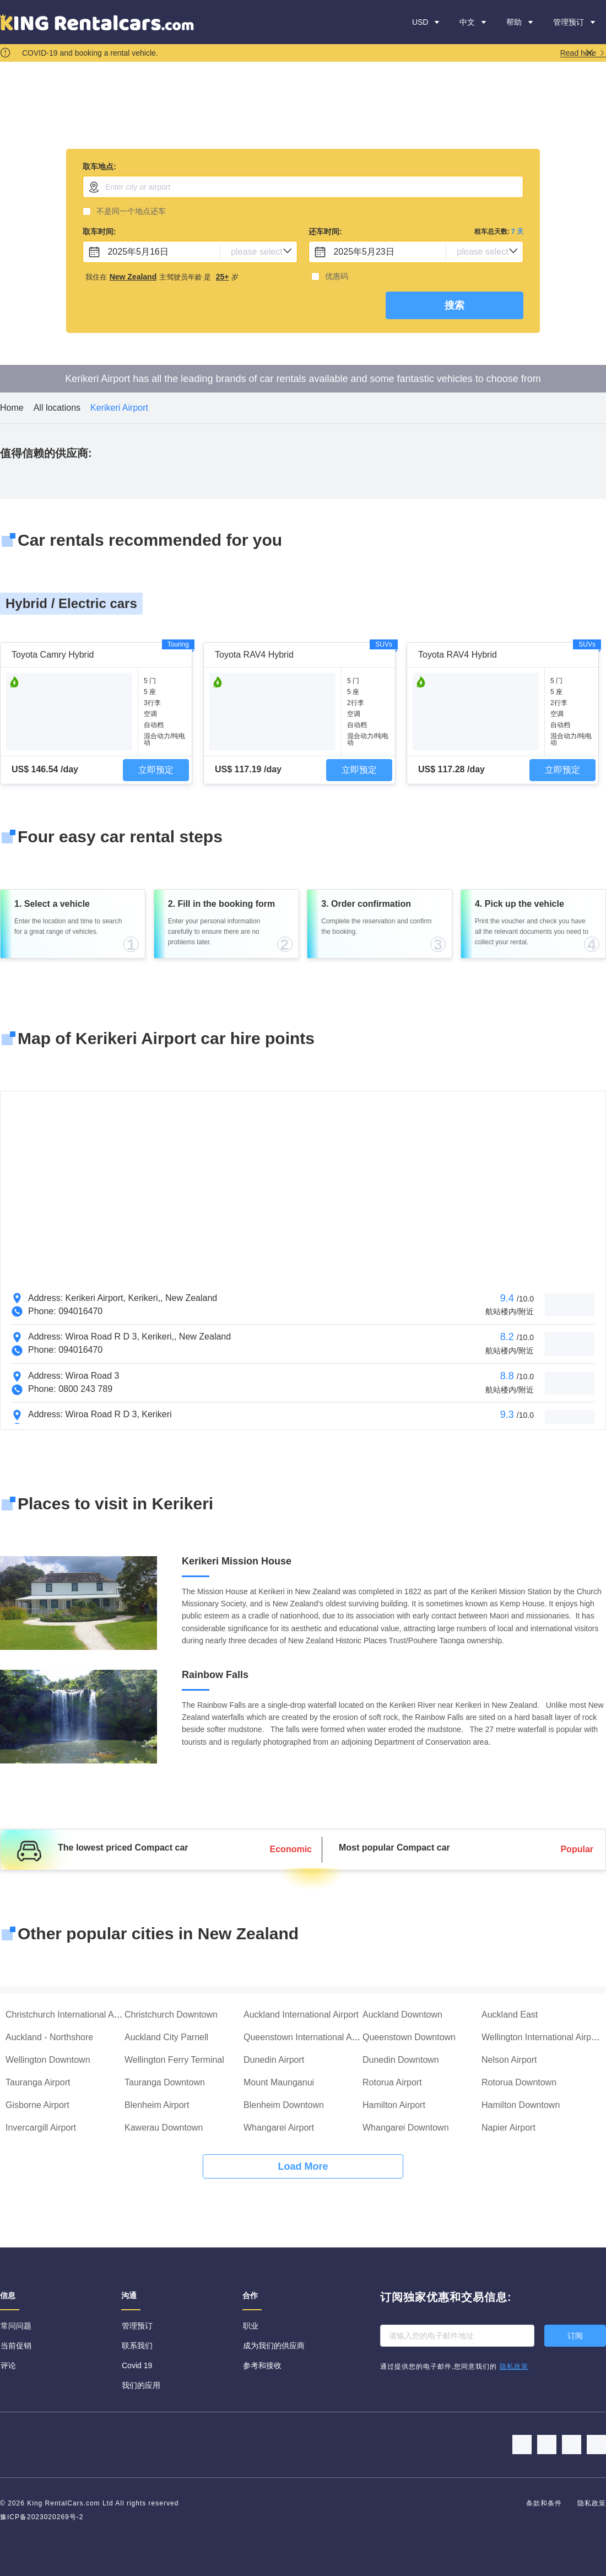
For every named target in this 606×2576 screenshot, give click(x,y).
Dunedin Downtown (400, 2059)
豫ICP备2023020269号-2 (41, 2517)
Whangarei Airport (279, 2127)
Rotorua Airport (392, 2082)
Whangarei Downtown (405, 2127)
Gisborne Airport (37, 2105)
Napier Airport (508, 2127)
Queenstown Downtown (409, 2037)
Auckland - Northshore (49, 2037)
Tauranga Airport (38, 2082)
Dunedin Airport (274, 2059)
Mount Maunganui (279, 2082)
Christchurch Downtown (171, 2014)
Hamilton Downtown (520, 2105)
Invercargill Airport (41, 2127)
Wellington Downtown (48, 2059)
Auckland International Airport (301, 2014)
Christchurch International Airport (70, 2014)
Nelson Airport (509, 2059)
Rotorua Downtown (518, 2082)
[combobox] (303, 187)
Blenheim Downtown (284, 2105)
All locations (57, 407)
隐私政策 (591, 2503)
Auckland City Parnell (166, 2037)
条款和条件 (545, 2503)
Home (12, 407)
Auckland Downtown (402, 2014)
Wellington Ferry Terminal (174, 2059)
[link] (12, 408)
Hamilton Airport (393, 2105)
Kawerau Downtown (164, 2127)
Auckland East (509, 2014)
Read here (583, 53)
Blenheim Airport (157, 2105)
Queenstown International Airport (308, 2037)
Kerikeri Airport (119, 407)
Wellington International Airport (541, 2037)
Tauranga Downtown (165, 2082)
